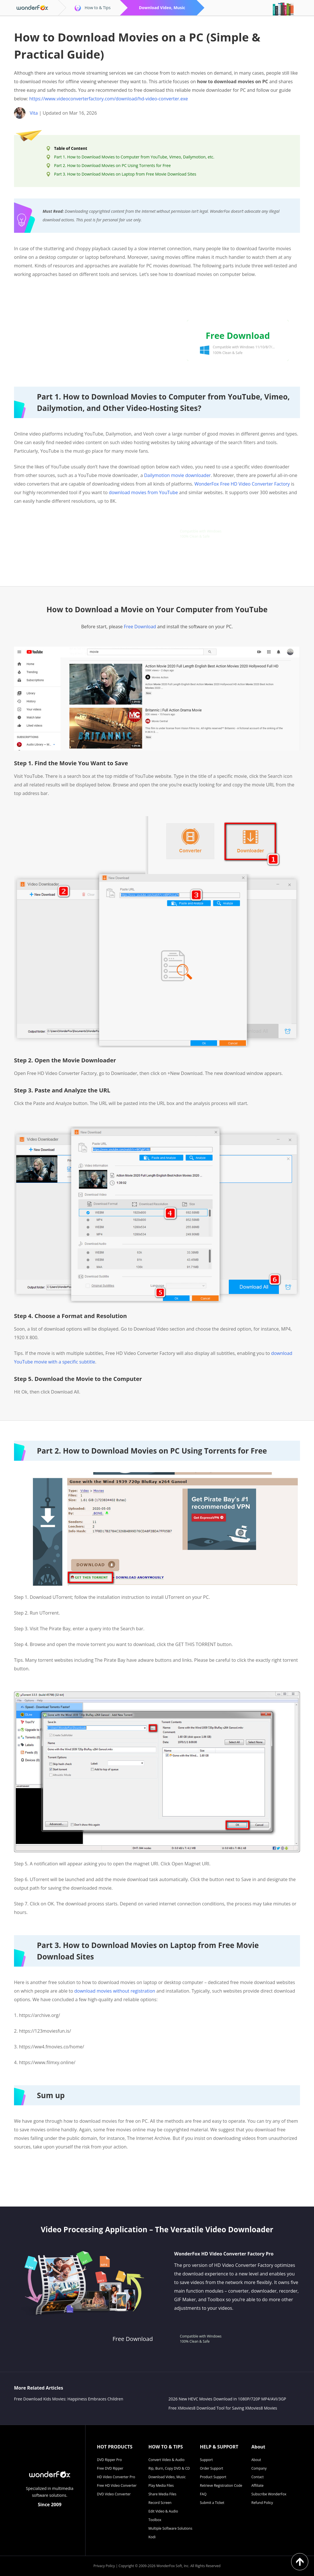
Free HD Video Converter (117, 2485)
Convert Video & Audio (166, 2459)
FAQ (203, 2494)
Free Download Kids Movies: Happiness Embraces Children (68, 2399)
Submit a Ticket (212, 2502)
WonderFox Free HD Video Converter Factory (242, 484)
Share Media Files (162, 2494)
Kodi (152, 2537)
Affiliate (257, 2485)
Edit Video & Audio (163, 2511)
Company (259, 2468)
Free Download (140, 626)
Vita (34, 113)
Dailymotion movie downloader (177, 475)
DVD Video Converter (114, 2494)
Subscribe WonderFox (268, 2494)
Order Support (211, 2468)
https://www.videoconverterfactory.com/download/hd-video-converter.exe (108, 99)
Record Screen (160, 2502)
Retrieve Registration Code (221, 2485)
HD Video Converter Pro (116, 2476)
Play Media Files (161, 2485)
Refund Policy (262, 2502)
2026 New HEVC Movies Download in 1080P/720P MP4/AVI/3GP (227, 2399)
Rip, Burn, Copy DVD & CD (169, 2468)
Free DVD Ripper (110, 2468)
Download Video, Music (167, 2476)
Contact (257, 2476)
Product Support (213, 2476)
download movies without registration (114, 1991)
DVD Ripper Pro (109, 2459)
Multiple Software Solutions (170, 2528)
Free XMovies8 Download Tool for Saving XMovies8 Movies (222, 2408)
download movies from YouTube (143, 492)
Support (206, 2459)
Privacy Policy (104, 2565)
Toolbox (154, 2519)
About (256, 2459)
